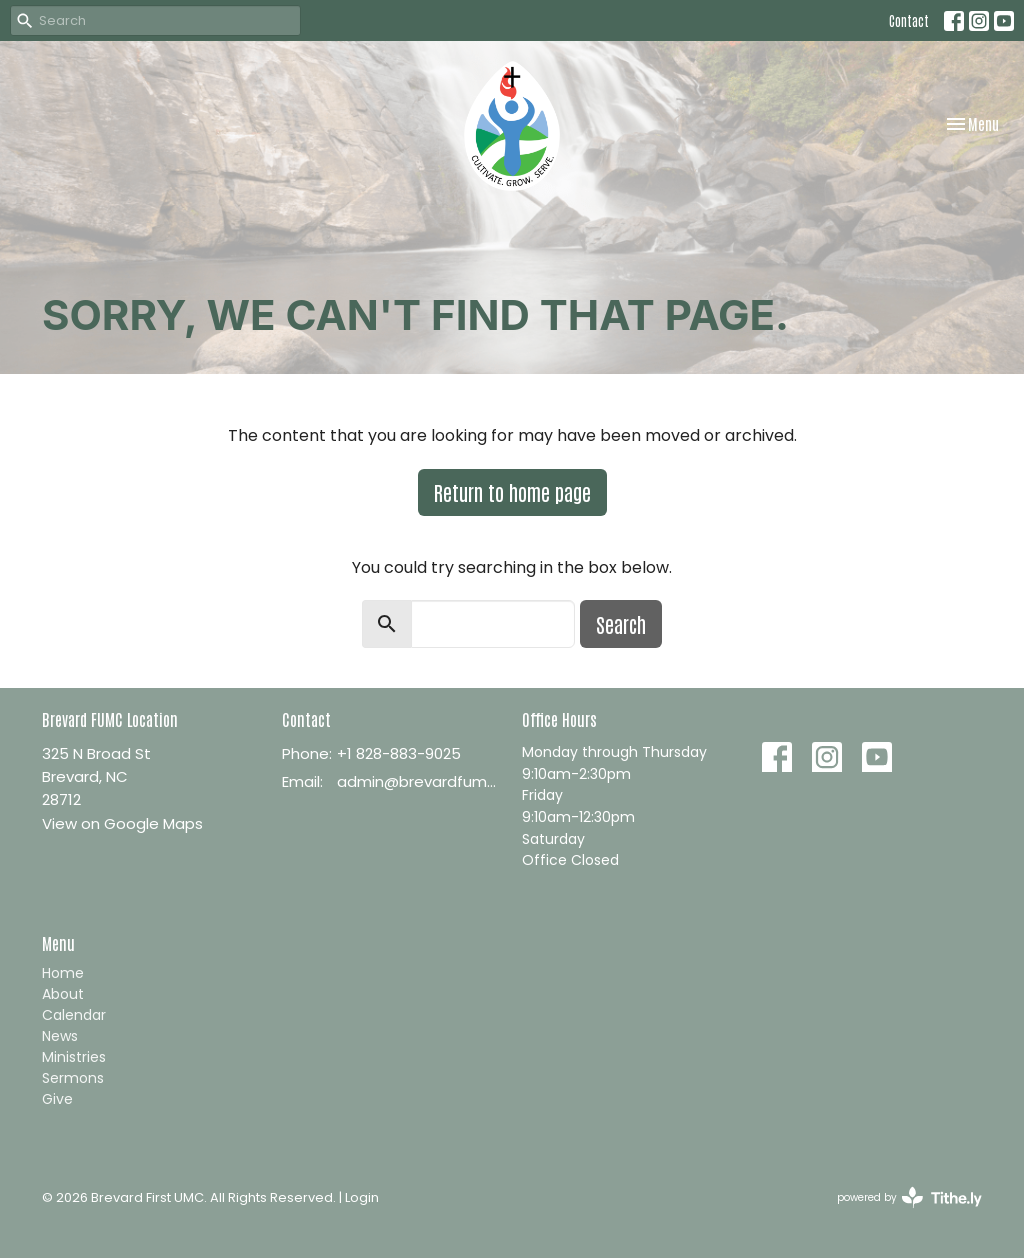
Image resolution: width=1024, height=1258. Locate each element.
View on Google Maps (122, 823)
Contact (909, 20)
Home (63, 973)
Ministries (74, 1057)
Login (362, 1197)
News (60, 1036)
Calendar (74, 1015)
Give (57, 1099)
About (63, 994)
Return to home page (512, 492)
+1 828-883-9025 (399, 753)
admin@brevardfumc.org (419, 781)
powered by (909, 1197)
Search (621, 624)
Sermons (73, 1078)
